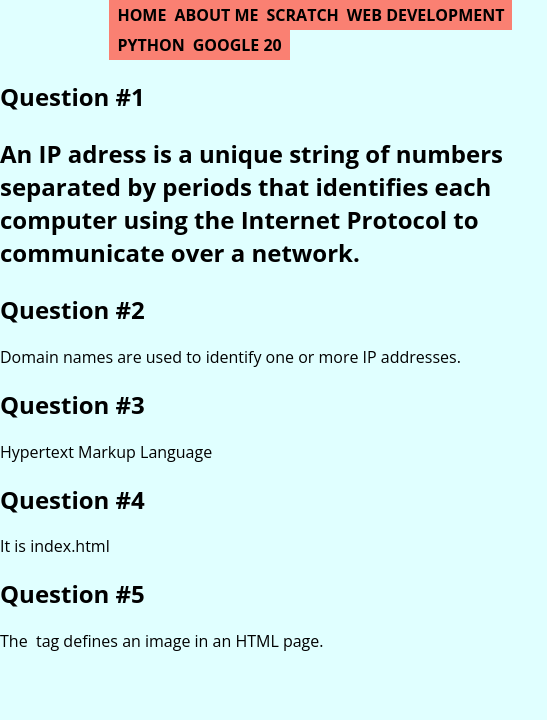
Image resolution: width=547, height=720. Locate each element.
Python (150, 45)
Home (141, 15)
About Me (216, 15)
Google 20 (237, 45)
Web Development (426, 15)
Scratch (303, 15)
